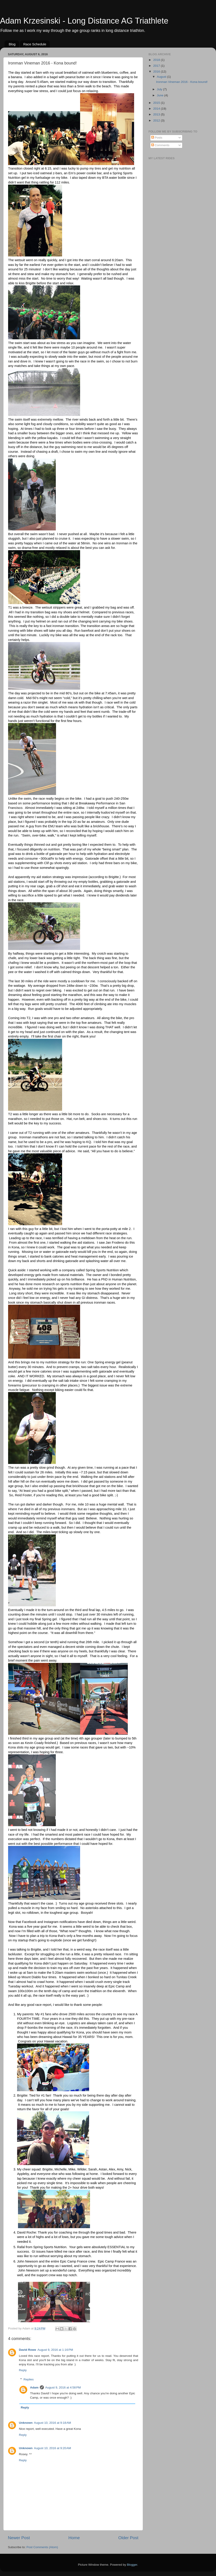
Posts (156, 137)
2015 (157, 102)
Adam (34, 2387)
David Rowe (27, 2349)
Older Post (128, 2537)
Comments (160, 145)
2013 (157, 114)
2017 (157, 65)
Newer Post (19, 2537)
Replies (29, 2379)
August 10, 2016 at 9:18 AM (52, 2422)
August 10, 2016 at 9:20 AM (52, 2448)
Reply (23, 2370)
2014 (157, 108)
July (160, 89)
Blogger (132, 2564)
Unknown (26, 2422)
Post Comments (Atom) (42, 2547)
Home (74, 2537)
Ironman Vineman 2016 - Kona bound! (182, 82)
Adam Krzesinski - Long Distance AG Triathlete (84, 20)
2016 (157, 71)
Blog (12, 44)
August (162, 76)
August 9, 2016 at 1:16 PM (55, 2349)
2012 (157, 120)
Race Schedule (34, 44)
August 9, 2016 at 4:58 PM (63, 2387)
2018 (157, 60)
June (160, 95)
